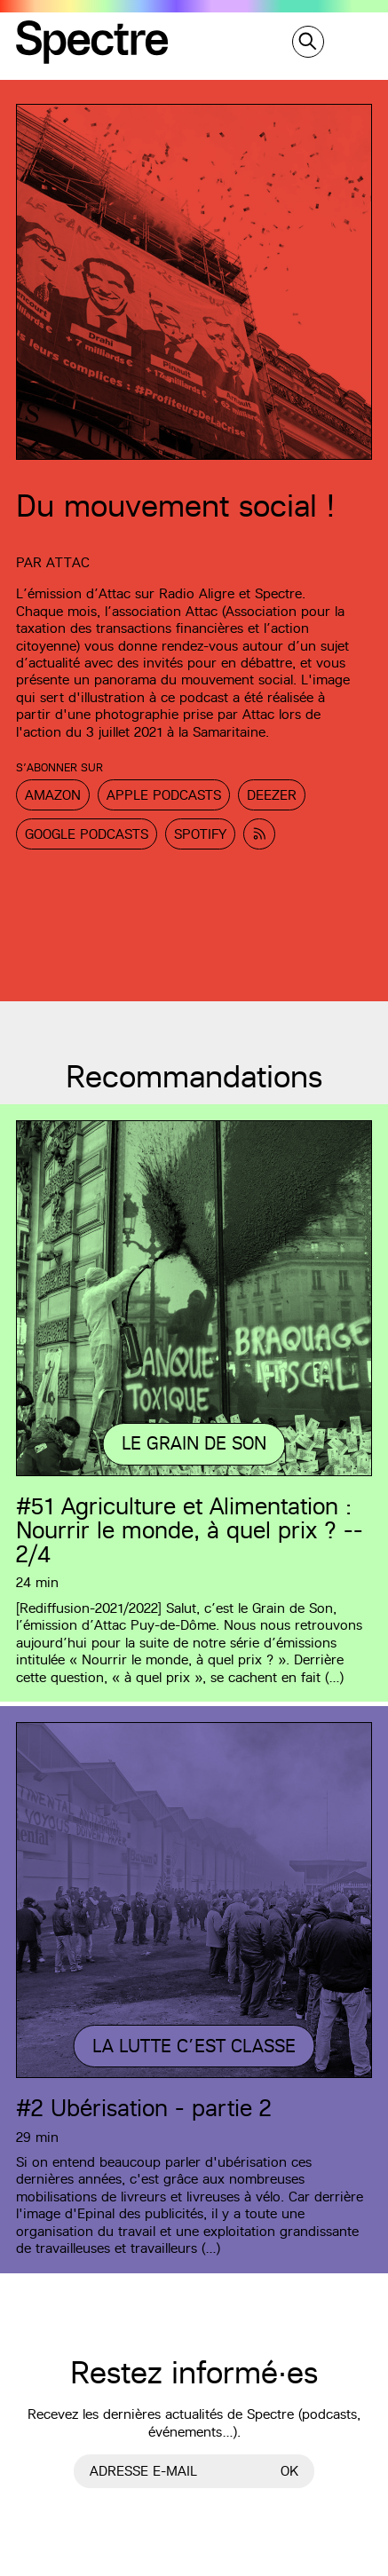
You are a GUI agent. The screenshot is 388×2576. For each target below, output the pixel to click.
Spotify (200, 834)
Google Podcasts (86, 834)
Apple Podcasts (164, 794)
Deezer (272, 794)
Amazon (53, 794)
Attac (68, 562)
